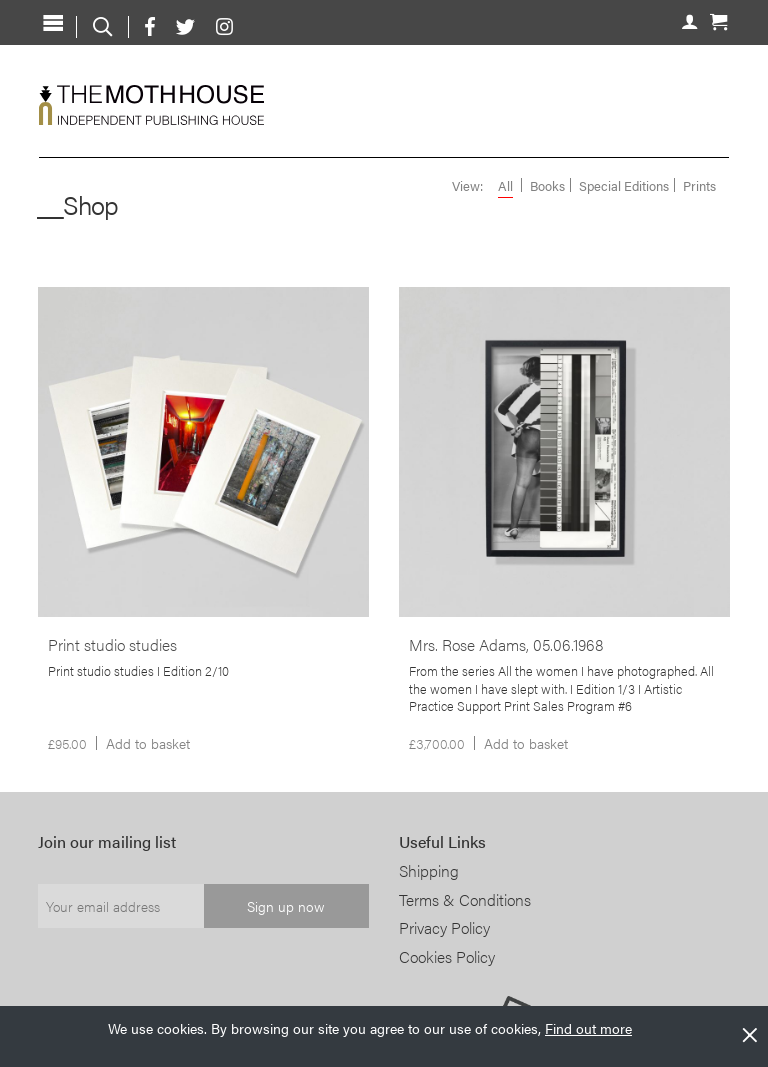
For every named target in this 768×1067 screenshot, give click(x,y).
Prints (699, 186)
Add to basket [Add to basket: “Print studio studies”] (148, 743)
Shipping (429, 870)
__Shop (77, 204)
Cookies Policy (447, 956)
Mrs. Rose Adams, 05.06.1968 (506, 644)
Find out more (588, 1028)
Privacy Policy (444, 927)
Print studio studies (112, 644)
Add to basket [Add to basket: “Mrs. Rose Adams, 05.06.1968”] (526, 743)
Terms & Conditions (465, 899)
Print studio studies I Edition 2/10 (138, 671)
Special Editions (624, 186)
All (505, 186)
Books (547, 186)
